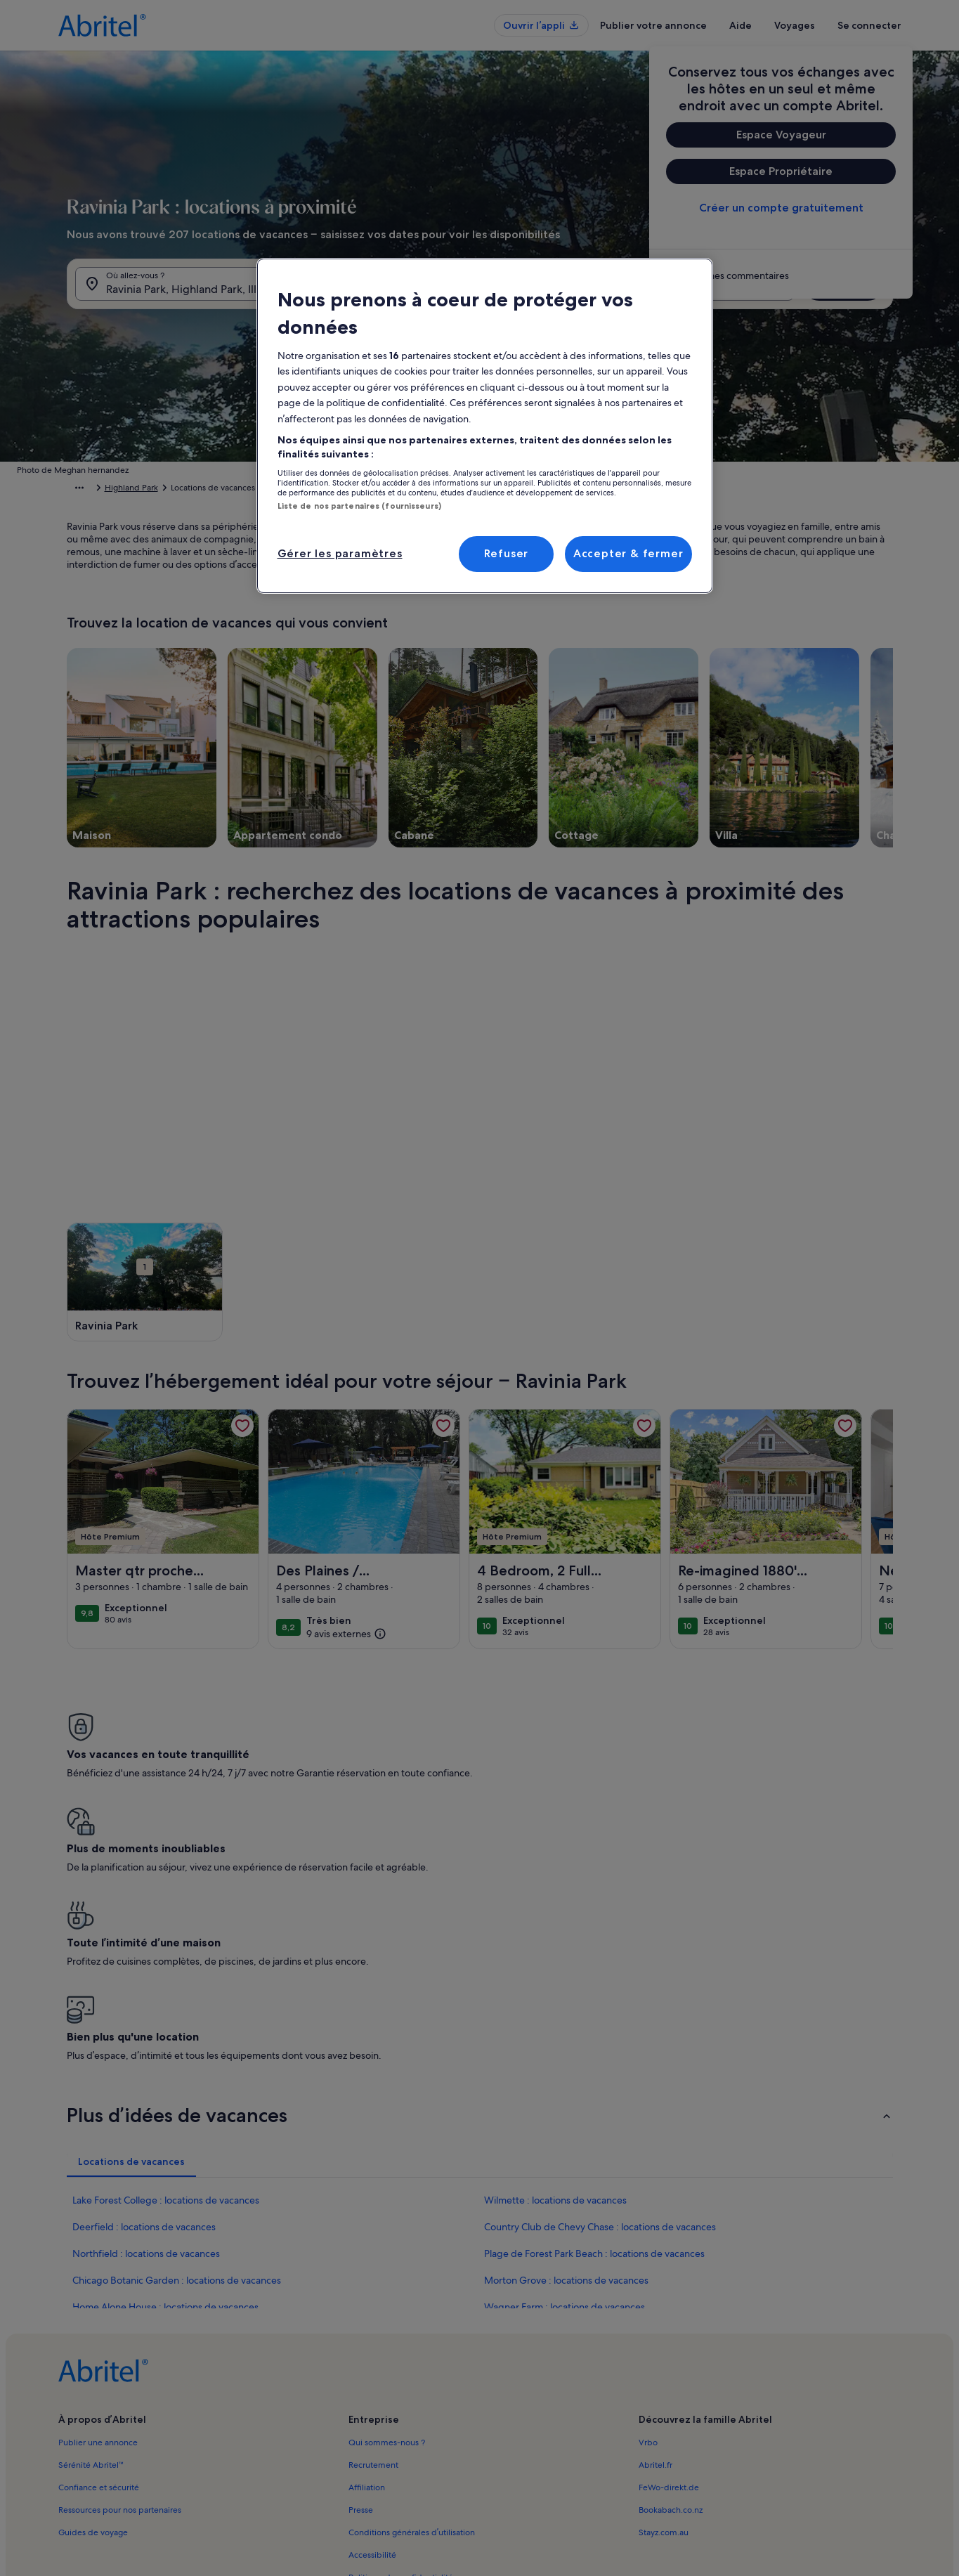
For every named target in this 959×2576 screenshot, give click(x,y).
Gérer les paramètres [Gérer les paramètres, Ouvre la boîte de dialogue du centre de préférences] (340, 553)
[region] (484, 426)
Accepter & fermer (628, 553)
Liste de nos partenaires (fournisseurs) (359, 506)
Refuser (506, 553)
